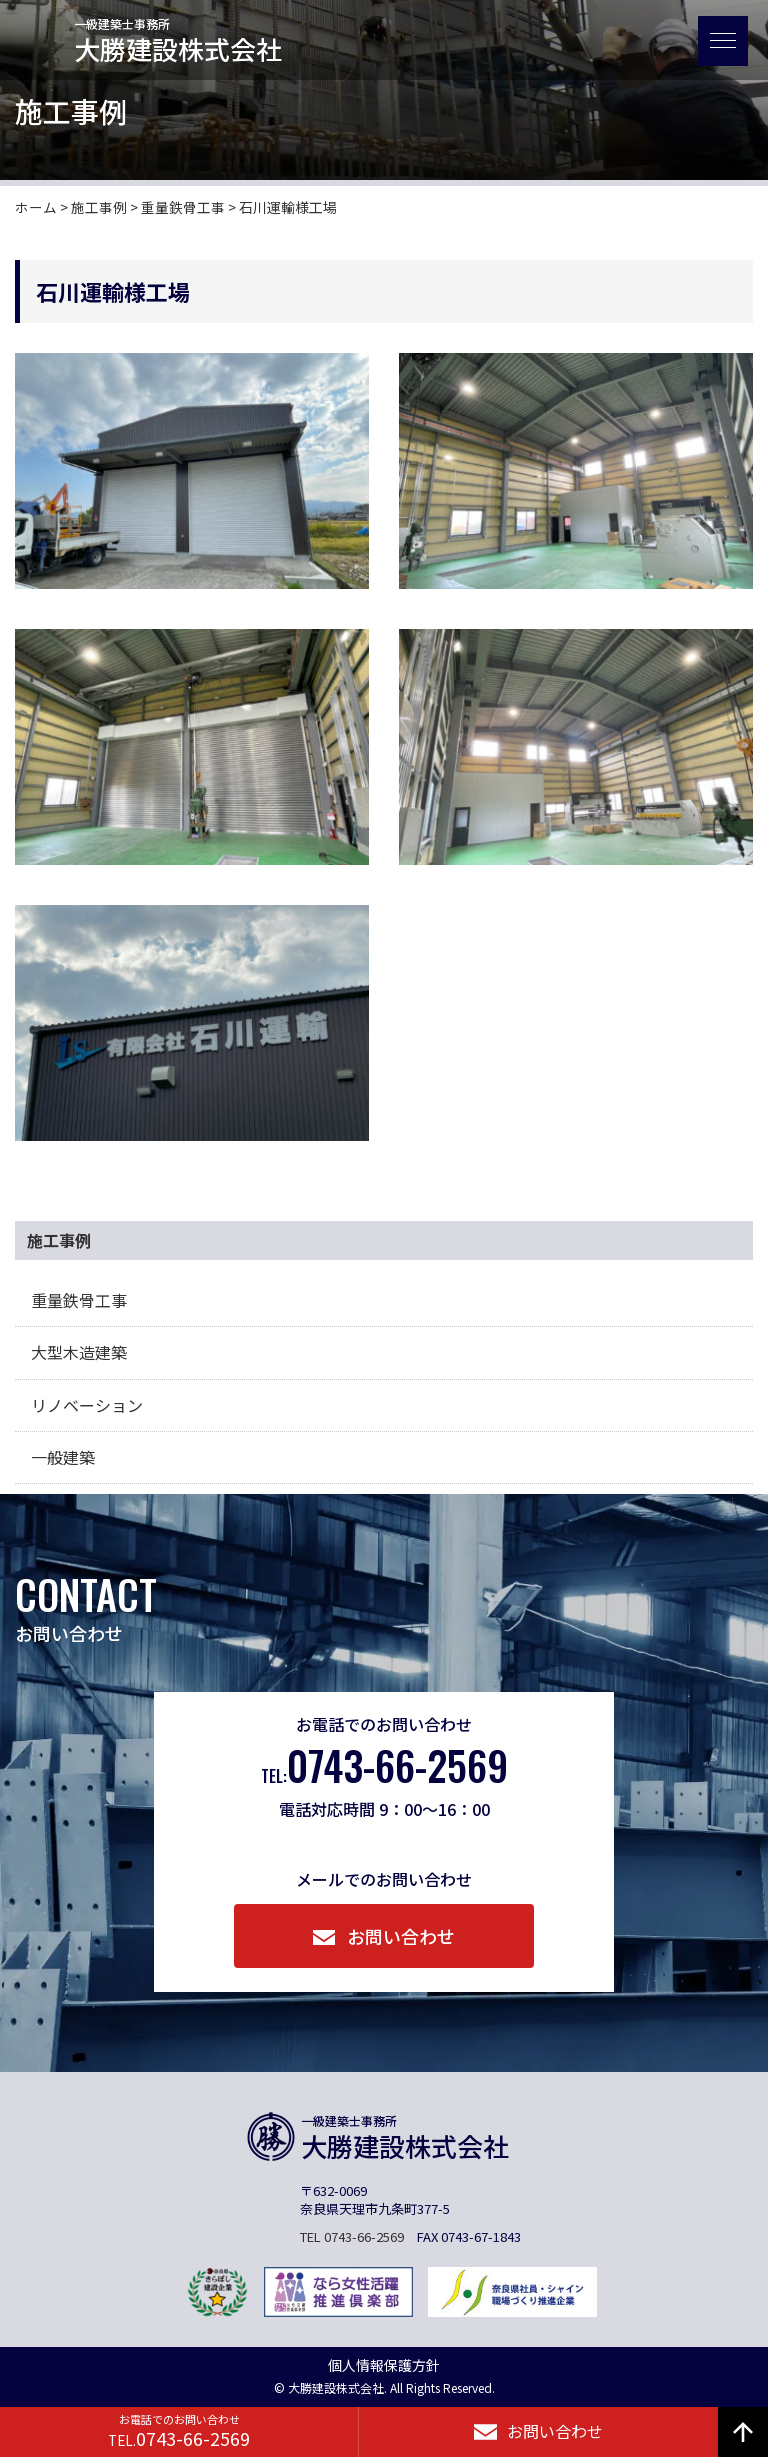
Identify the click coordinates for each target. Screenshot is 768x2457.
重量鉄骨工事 (79, 1300)
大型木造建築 (79, 1352)
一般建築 (63, 1457)
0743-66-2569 (384, 1766)
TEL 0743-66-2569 (352, 2236)
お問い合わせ (384, 1936)
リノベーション (87, 1405)
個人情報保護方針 (384, 2365)
